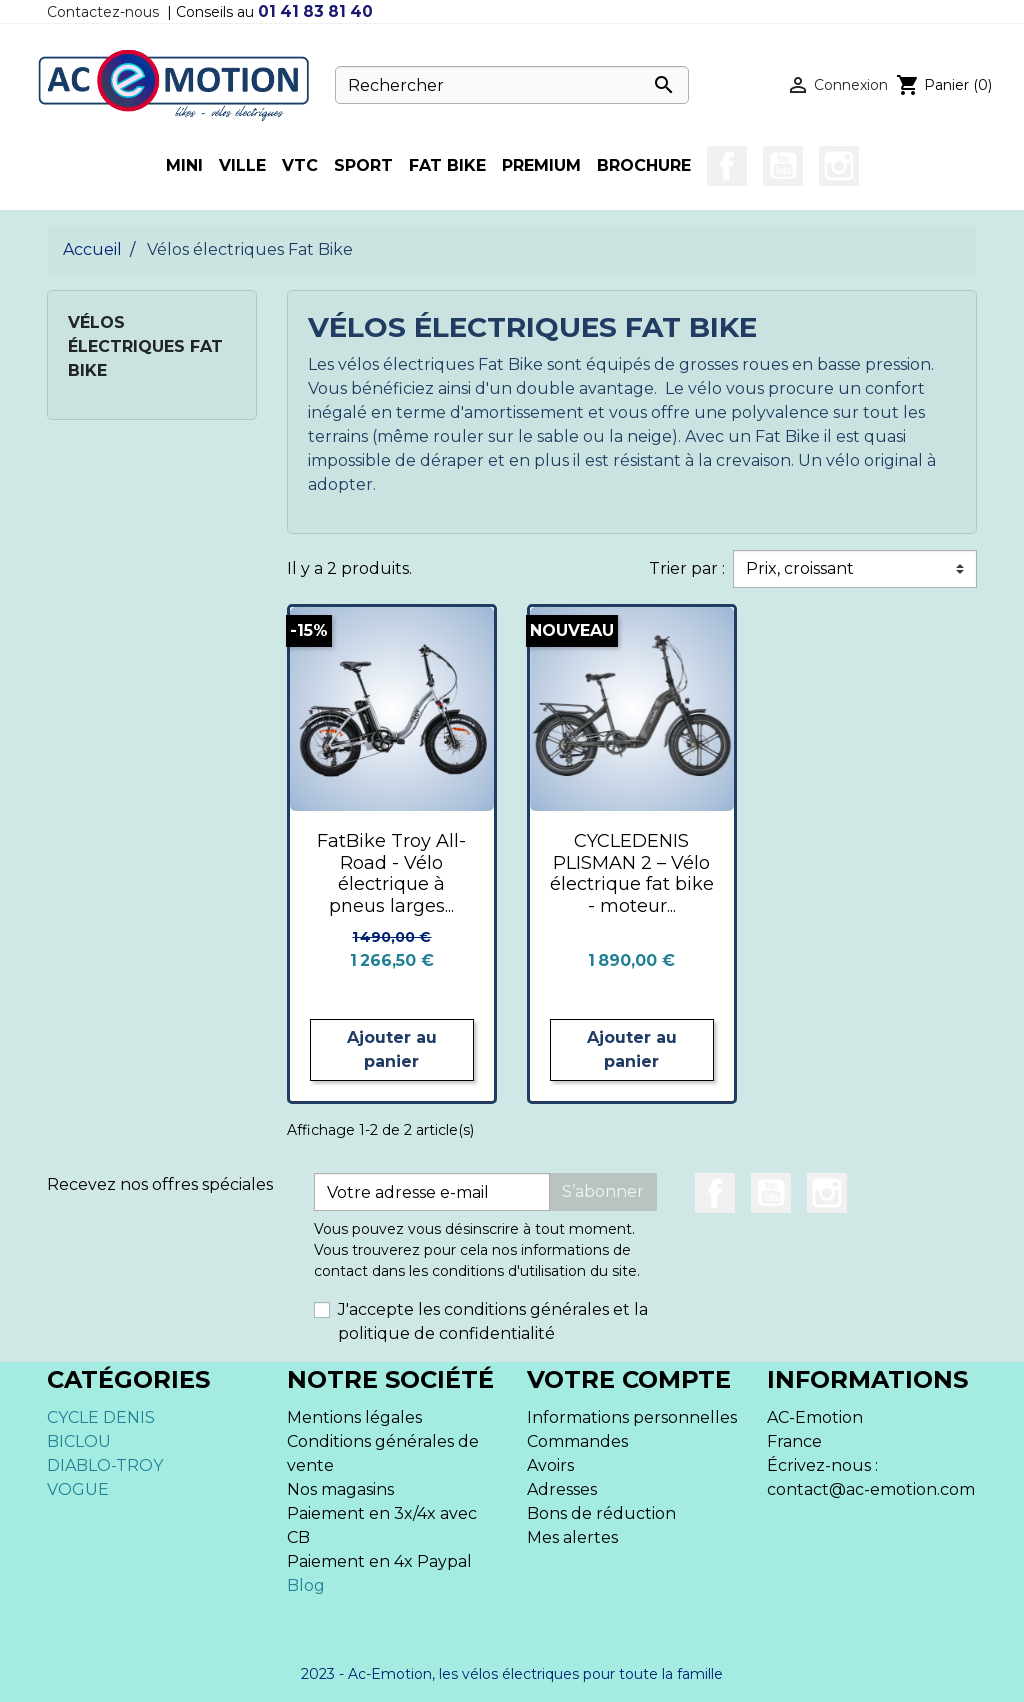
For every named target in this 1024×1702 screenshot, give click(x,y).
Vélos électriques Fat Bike (145, 346)
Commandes (577, 1441)
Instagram (839, 166)
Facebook (727, 166)
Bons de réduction (601, 1513)
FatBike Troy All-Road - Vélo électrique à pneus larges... (391, 873)
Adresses (562, 1489)
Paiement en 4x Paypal (379, 1561)
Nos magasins (340, 1489)
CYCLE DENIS (101, 1417)
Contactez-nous (103, 12)
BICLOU (79, 1441)
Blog (306, 1585)
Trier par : (687, 568)
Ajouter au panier (392, 1049)
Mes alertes (572, 1537)
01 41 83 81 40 (315, 11)
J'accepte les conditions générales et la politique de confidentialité (493, 1321)
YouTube (783, 166)
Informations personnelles (632, 1417)
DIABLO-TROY (105, 1465)
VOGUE (78, 1489)
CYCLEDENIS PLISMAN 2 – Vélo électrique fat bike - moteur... (632, 873)
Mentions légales (354, 1417)
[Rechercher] (512, 85)
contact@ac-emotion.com (871, 1489)
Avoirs (550, 1465)
